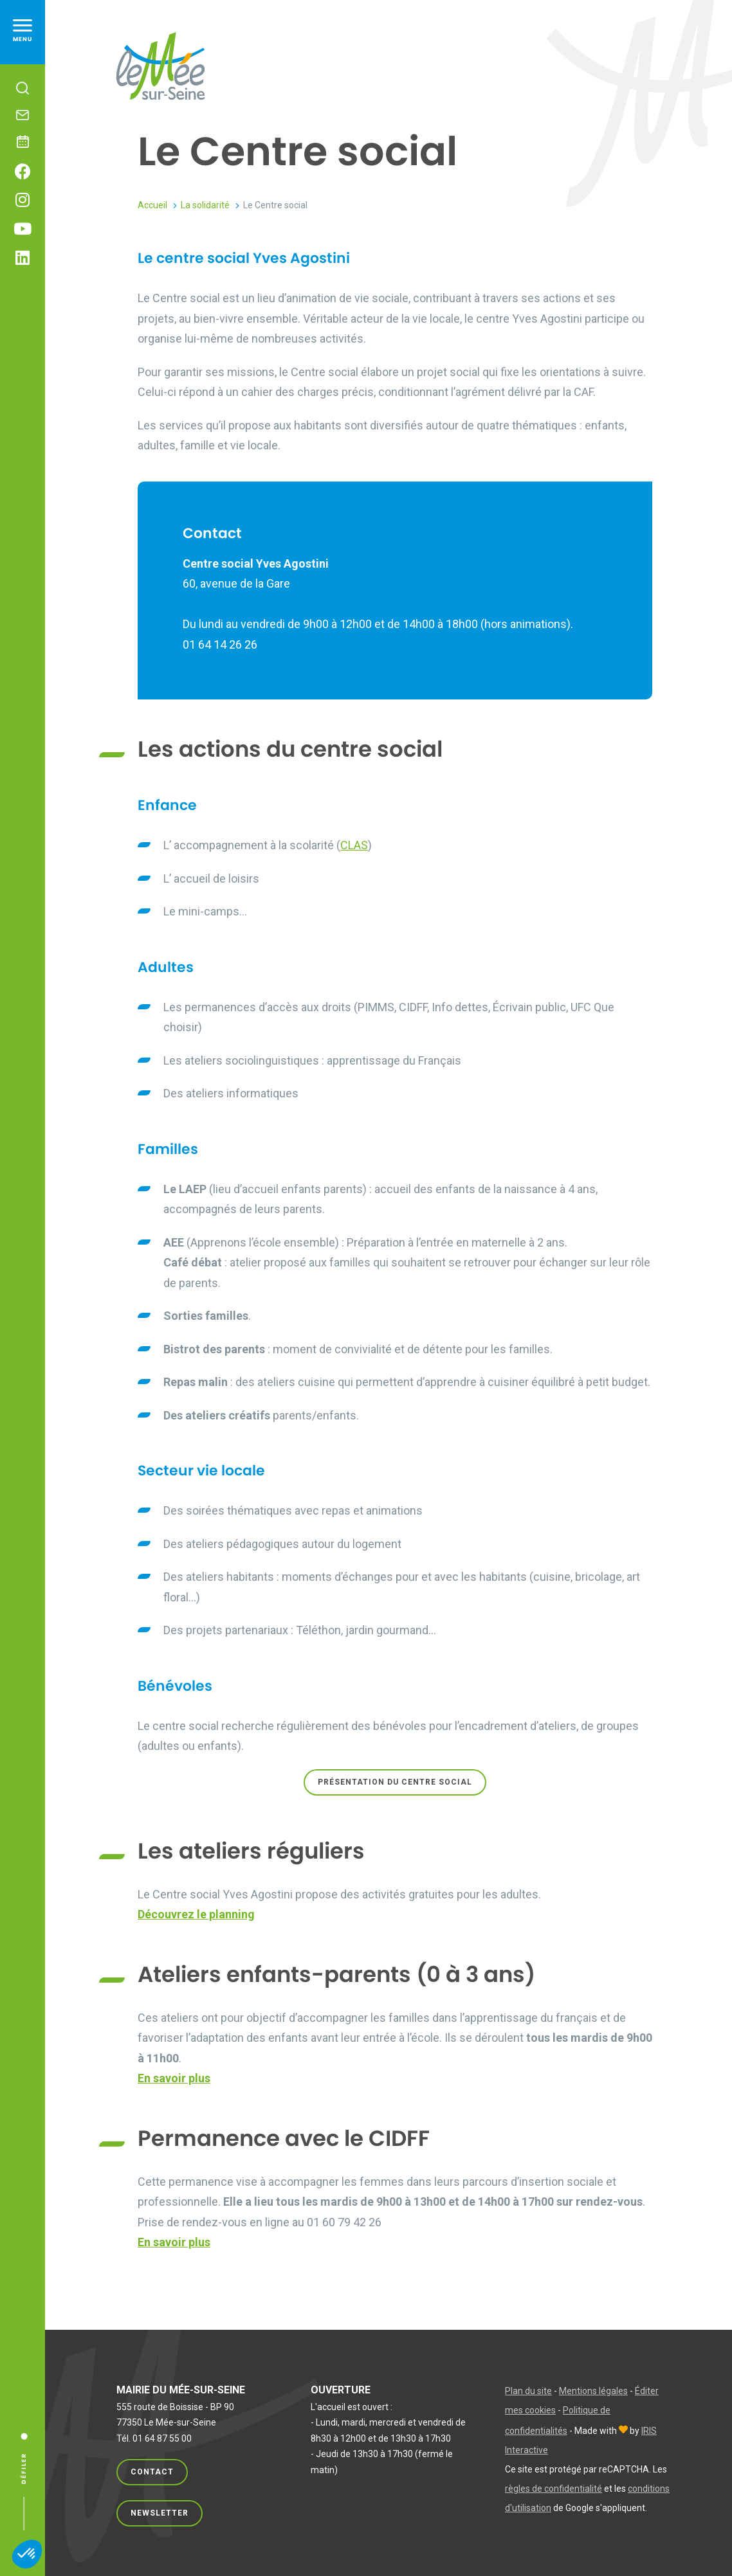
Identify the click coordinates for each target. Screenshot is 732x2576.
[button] (27, 2554)
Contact (152, 2471)
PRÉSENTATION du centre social (395, 1782)
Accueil (152, 205)
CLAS (354, 845)
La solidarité (205, 205)
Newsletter (159, 2511)
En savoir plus (174, 2078)
